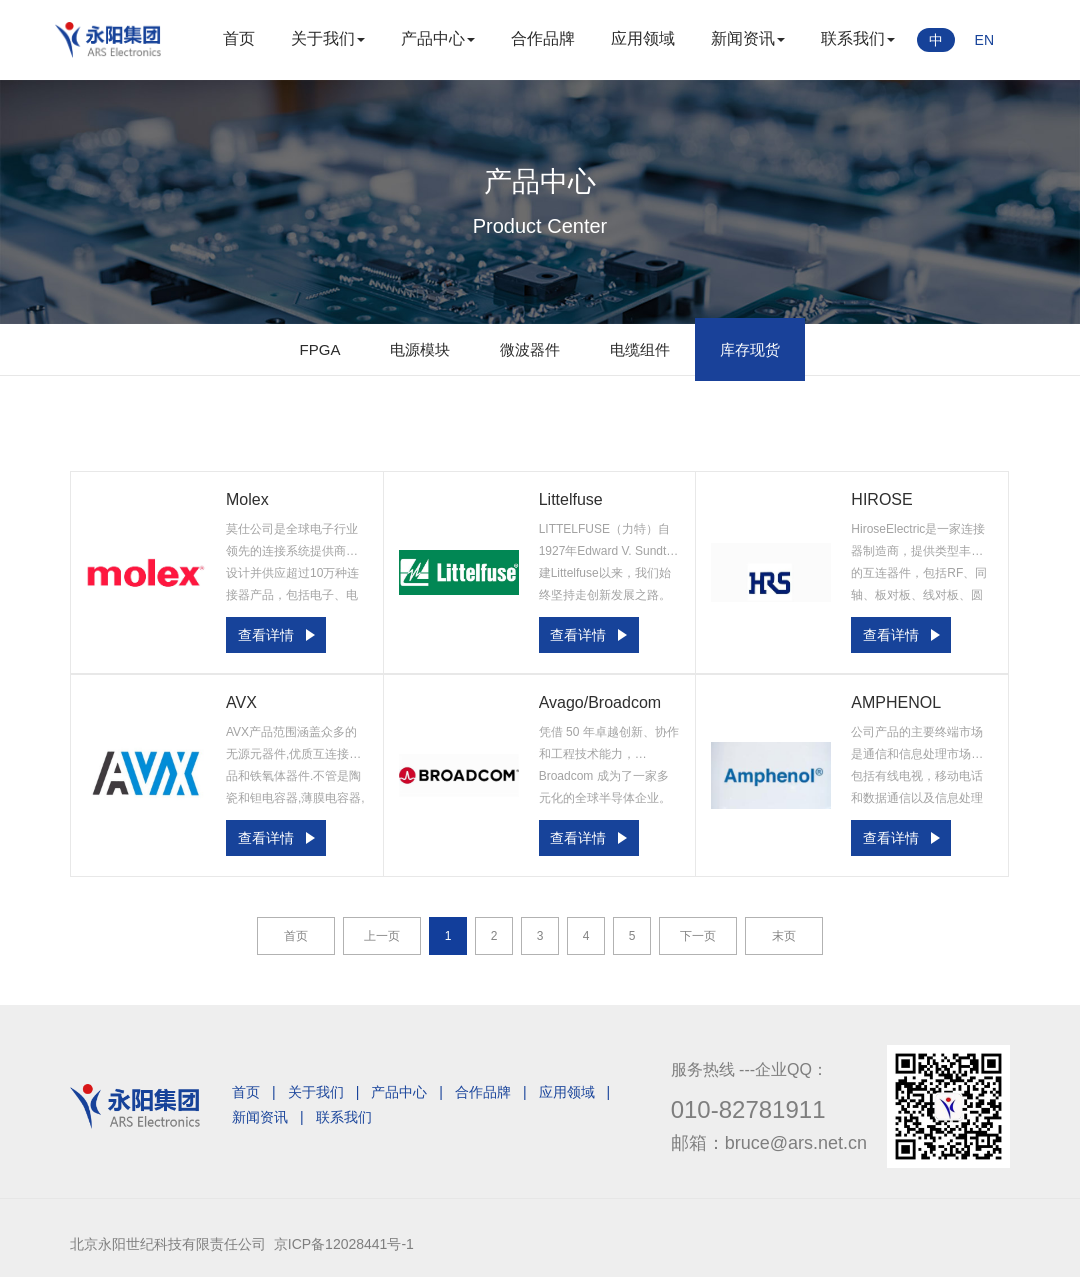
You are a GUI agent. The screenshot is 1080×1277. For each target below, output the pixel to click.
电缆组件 (640, 349)
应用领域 (643, 38)
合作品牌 (543, 38)
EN (984, 40)
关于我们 (328, 38)
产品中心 (438, 38)
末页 (784, 936)
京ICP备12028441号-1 (344, 1244)
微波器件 (530, 349)
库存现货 (750, 349)
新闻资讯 (748, 38)
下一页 (698, 936)
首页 (239, 38)
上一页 (382, 936)
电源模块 (420, 349)
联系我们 (858, 38)
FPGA (320, 349)
